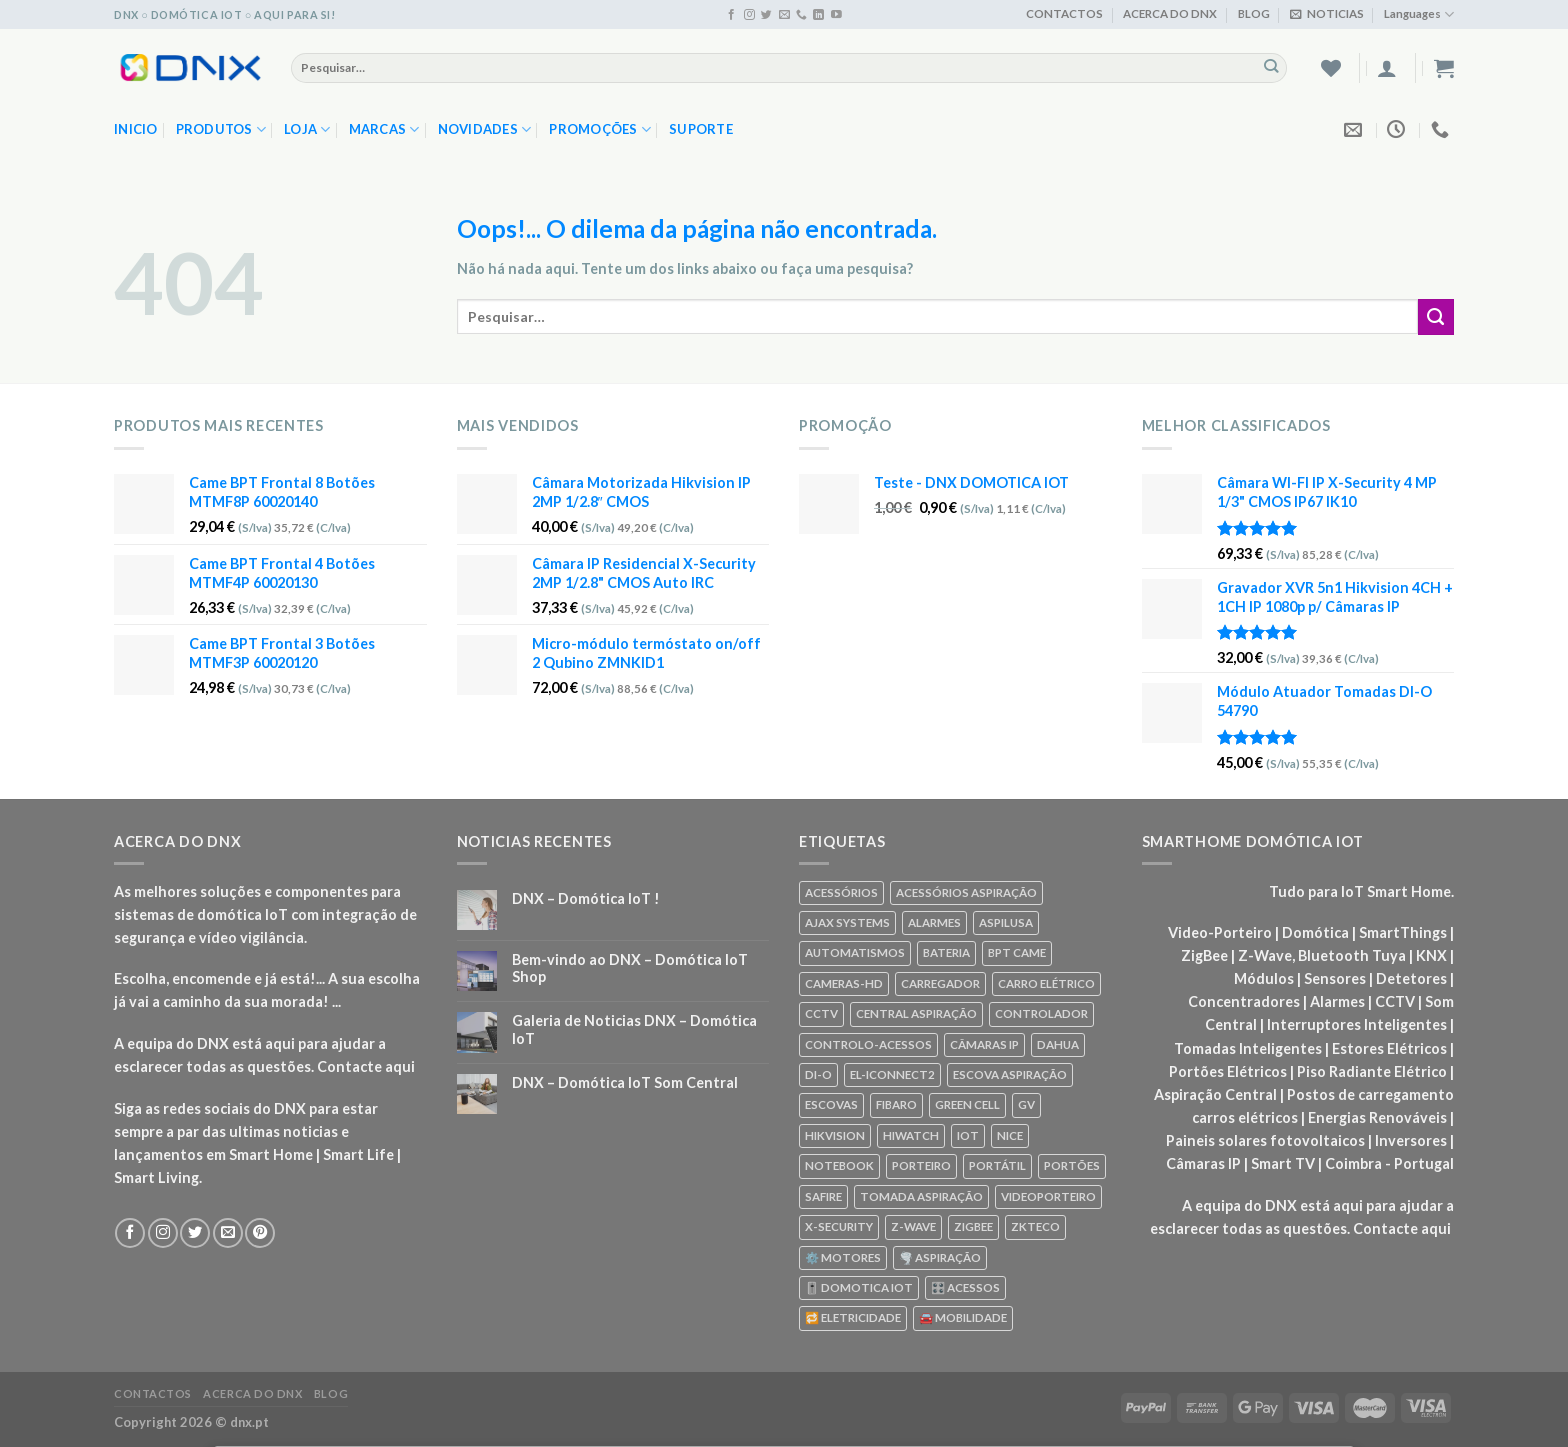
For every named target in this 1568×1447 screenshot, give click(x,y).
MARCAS (384, 129)
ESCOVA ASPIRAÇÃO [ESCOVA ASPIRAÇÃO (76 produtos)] (1010, 1074)
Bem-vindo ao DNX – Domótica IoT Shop (630, 968)
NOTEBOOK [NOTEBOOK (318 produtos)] (839, 1165)
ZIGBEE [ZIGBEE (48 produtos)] (973, 1226)
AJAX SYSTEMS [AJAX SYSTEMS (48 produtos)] (847, 922)
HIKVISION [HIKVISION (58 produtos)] (835, 1135)
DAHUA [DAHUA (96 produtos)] (1058, 1044)
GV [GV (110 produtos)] (1026, 1104)
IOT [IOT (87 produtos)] (968, 1135)
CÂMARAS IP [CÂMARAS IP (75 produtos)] (984, 1044)
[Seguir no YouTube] (836, 15)
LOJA (307, 129)
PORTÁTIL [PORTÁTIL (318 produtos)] (997, 1165)
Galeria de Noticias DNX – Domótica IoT (634, 1029)
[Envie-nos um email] (784, 15)
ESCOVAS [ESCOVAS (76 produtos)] (831, 1104)
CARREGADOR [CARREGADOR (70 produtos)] (940, 983)
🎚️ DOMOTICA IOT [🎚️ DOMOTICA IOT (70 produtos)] (859, 1287)
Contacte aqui (366, 1066)
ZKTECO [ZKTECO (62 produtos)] (1035, 1226)
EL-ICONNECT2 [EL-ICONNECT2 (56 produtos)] (892, 1074)
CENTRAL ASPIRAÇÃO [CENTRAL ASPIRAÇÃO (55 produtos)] (916, 1013)
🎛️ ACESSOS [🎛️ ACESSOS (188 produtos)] (965, 1287)
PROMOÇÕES (600, 129)
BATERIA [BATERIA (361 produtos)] (946, 952)
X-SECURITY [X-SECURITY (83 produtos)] (839, 1226)
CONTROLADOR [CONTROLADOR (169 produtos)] (1041, 1013)
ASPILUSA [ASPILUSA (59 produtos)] (1006, 922)
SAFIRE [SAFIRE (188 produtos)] (823, 1196)
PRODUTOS (221, 129)
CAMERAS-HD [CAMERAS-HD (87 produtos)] (844, 983)
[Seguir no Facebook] (731, 15)
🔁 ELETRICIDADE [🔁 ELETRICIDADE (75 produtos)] (853, 1317)
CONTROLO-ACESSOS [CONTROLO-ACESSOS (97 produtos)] (868, 1044)
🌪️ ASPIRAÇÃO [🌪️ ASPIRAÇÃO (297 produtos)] (940, 1257)
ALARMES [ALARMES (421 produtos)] (934, 922)
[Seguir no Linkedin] (818, 15)
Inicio (136, 129)
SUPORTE (701, 129)
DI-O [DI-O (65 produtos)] (818, 1074)
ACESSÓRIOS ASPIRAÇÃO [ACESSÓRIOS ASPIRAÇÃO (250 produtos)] (966, 892)
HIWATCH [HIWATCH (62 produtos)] (911, 1135)
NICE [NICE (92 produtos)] (1010, 1135)
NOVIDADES (485, 129)
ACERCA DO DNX (1170, 13)
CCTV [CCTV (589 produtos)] (821, 1013)
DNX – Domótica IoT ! (586, 898)
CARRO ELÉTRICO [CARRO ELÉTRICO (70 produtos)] (1046, 983)
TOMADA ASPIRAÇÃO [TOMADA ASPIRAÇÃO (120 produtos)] (921, 1196)
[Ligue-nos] (801, 15)
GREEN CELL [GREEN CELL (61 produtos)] (967, 1104)
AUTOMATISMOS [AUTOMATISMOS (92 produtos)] (855, 952)
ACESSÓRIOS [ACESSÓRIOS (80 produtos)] (841, 892)
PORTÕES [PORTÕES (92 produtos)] (1072, 1165)
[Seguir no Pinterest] (260, 1233)
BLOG (1254, 13)
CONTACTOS (1064, 13)
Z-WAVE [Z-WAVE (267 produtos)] (913, 1226)
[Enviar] (1271, 67)
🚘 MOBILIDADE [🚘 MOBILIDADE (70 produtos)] (963, 1317)
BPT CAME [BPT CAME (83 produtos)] (1017, 952)
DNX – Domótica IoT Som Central (625, 1082)
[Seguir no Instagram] (749, 15)
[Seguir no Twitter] (766, 15)
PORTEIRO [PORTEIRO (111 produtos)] (921, 1165)
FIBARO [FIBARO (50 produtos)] (896, 1104)
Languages (1419, 14)
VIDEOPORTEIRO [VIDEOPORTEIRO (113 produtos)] (1048, 1196)
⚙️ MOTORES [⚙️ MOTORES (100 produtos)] (843, 1257)
